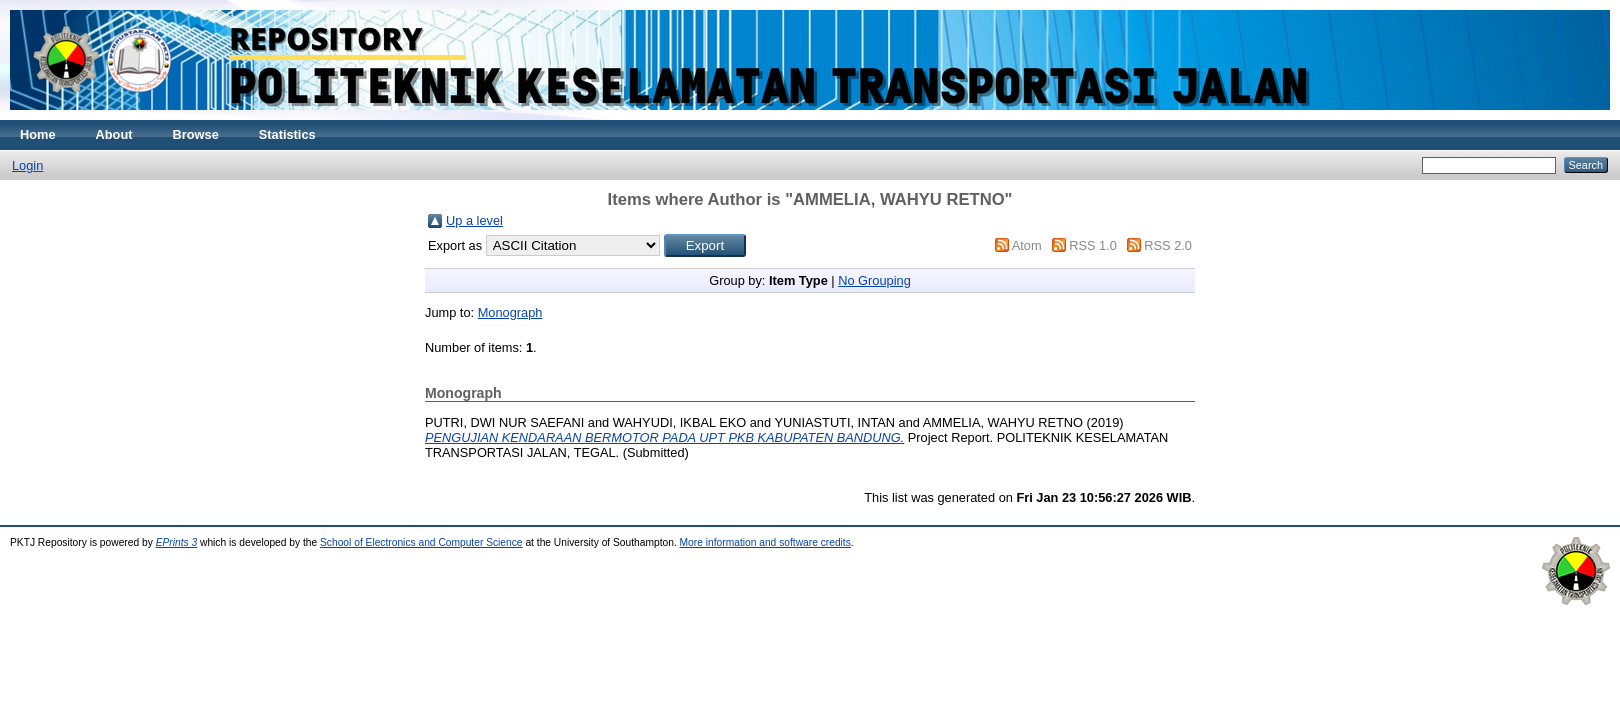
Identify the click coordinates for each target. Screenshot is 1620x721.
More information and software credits (765, 542)
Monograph (510, 312)
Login (27, 165)
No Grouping (874, 280)
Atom (1027, 245)
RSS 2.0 (1168, 245)
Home (38, 134)
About (114, 134)
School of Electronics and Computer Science (421, 542)
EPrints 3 (177, 542)
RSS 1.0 (1093, 245)
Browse (196, 134)
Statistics (287, 134)
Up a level (474, 220)
